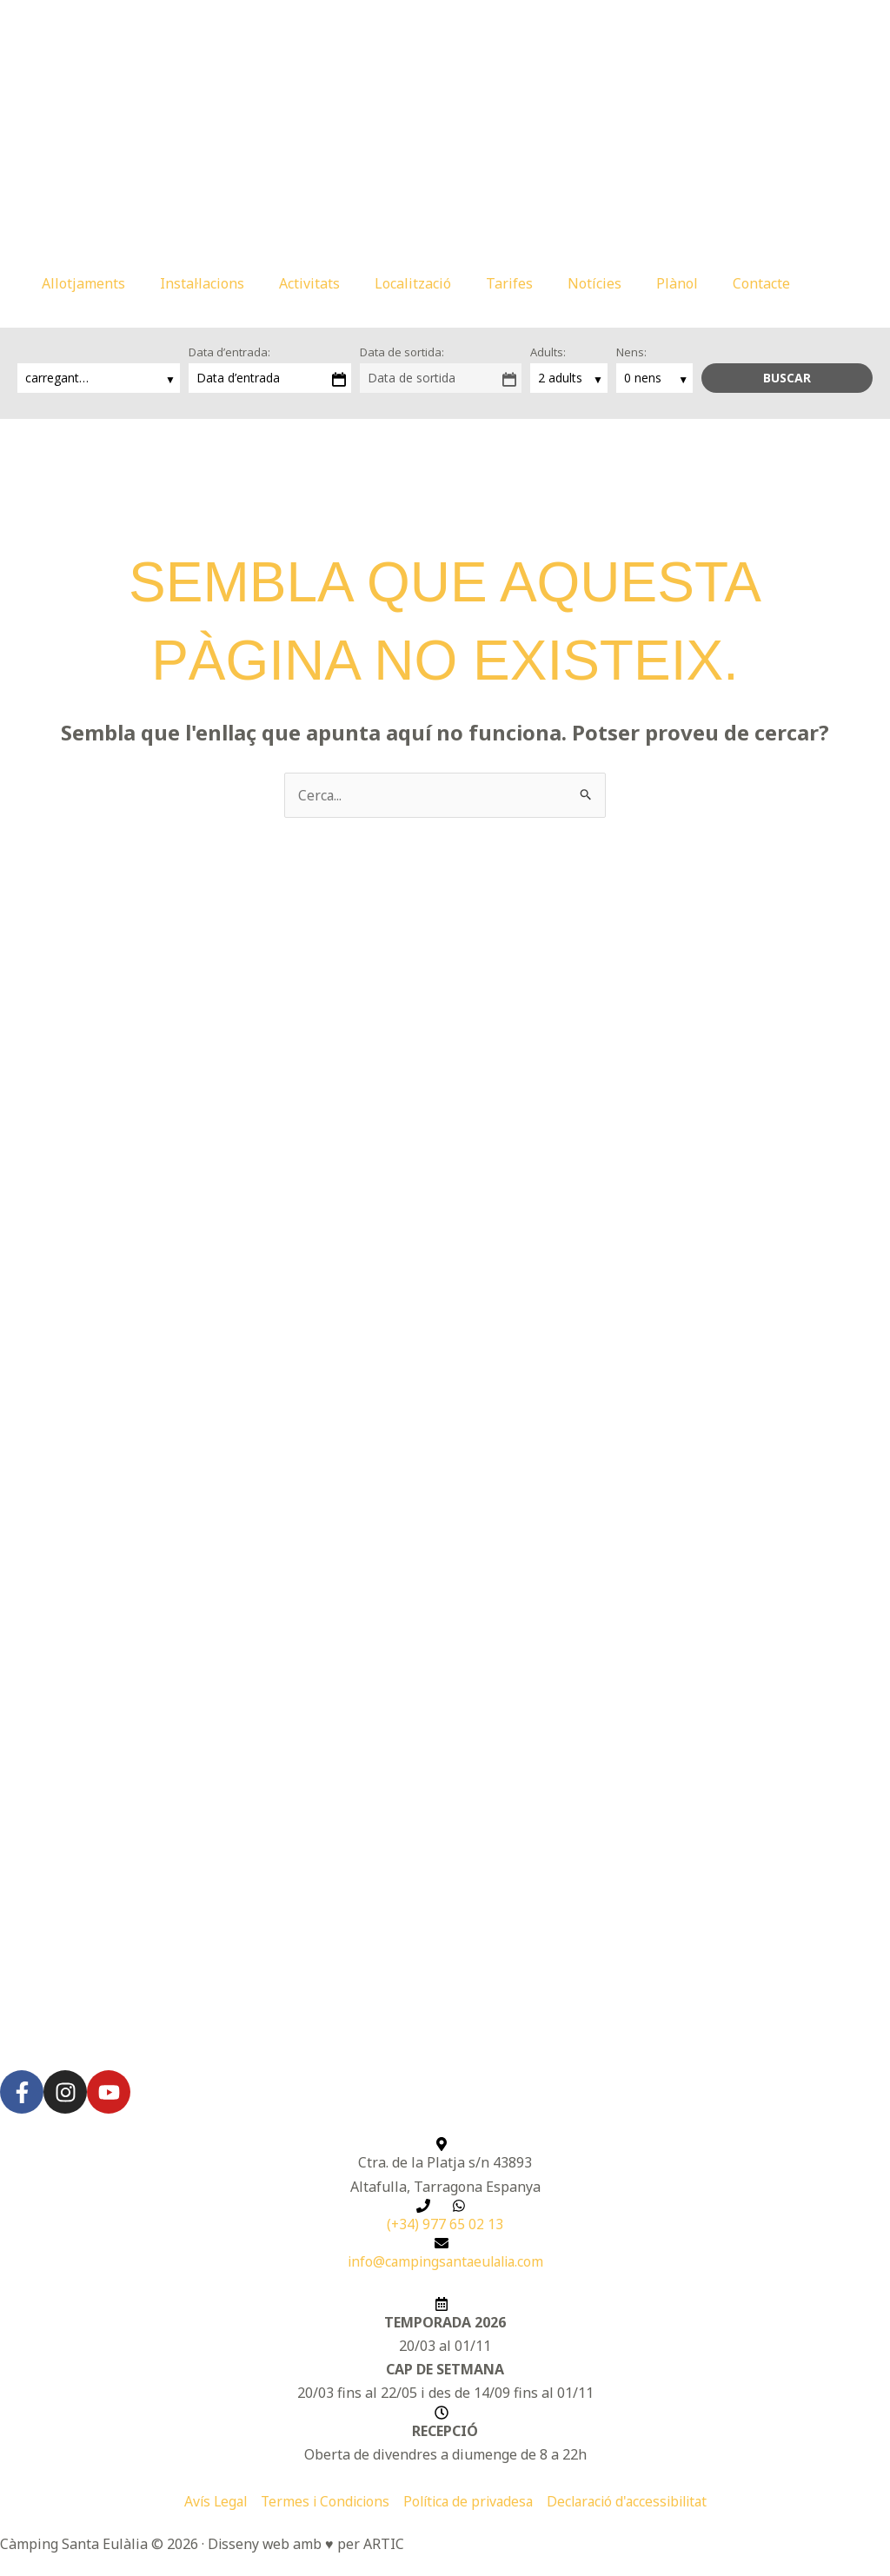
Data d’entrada (238, 377)
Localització (413, 283)
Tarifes (509, 283)
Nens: (631, 352)
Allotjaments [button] (83, 283)
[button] (837, 283)
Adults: (548, 352)
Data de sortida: (402, 352)
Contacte (761, 283)
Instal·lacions (202, 283)
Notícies (594, 283)
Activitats (309, 283)
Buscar (787, 377)
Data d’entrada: (229, 352)
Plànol (677, 283)
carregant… (58, 377)
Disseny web (249, 2544)
